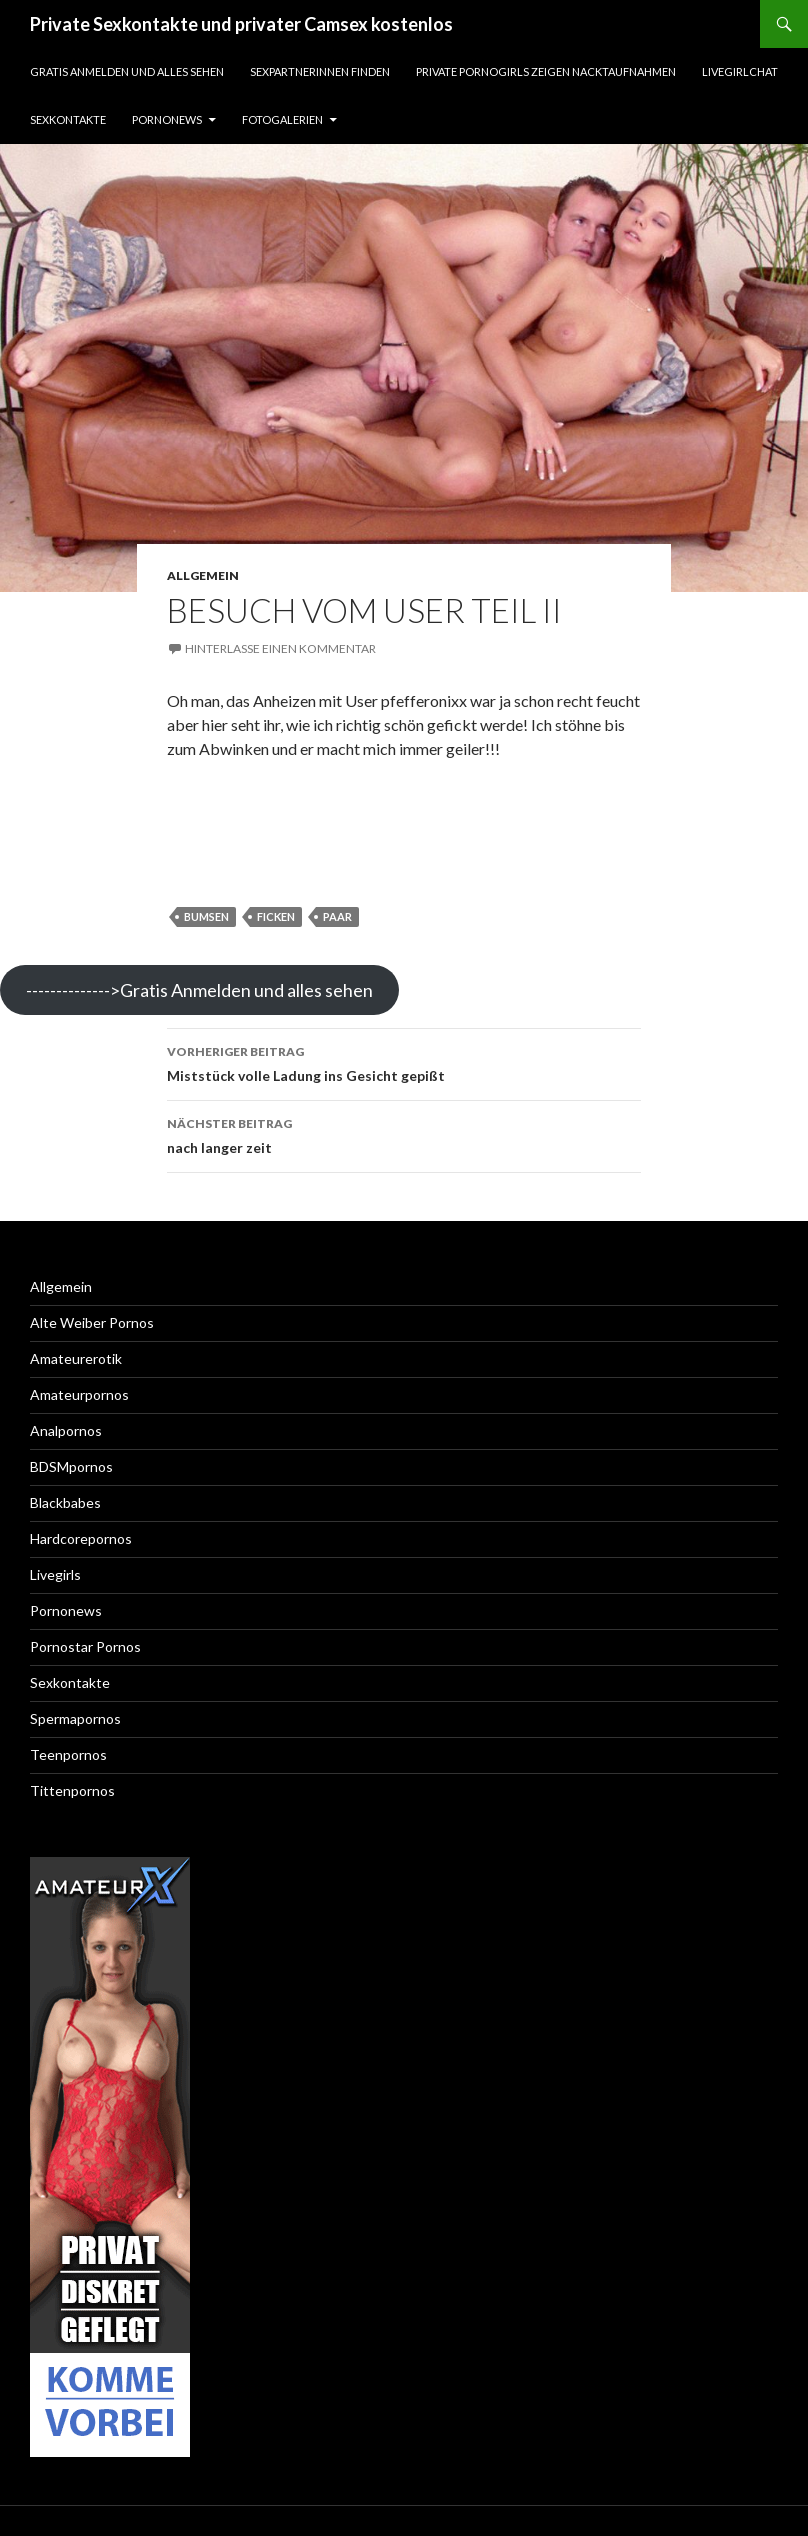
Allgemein (203, 575)
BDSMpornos (71, 1466)
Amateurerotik (76, 1358)
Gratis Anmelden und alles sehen (127, 71)
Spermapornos (75, 1718)
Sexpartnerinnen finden (320, 71)
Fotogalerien (282, 119)
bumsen (206, 916)
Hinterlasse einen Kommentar (280, 648)
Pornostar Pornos (85, 1646)
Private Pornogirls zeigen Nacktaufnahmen (546, 71)
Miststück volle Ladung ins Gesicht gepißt (404, 1062)
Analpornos (66, 1430)
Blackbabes (65, 1502)
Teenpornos (68, 1754)
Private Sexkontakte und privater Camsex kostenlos (241, 24)
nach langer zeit (404, 1134)
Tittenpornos (72, 1790)
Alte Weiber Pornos (92, 1322)
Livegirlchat (740, 71)
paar (337, 916)
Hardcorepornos (81, 1538)
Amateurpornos (79, 1394)
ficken (276, 916)
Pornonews (167, 119)
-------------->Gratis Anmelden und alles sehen (199, 990)
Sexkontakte (68, 119)
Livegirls (55, 1574)
